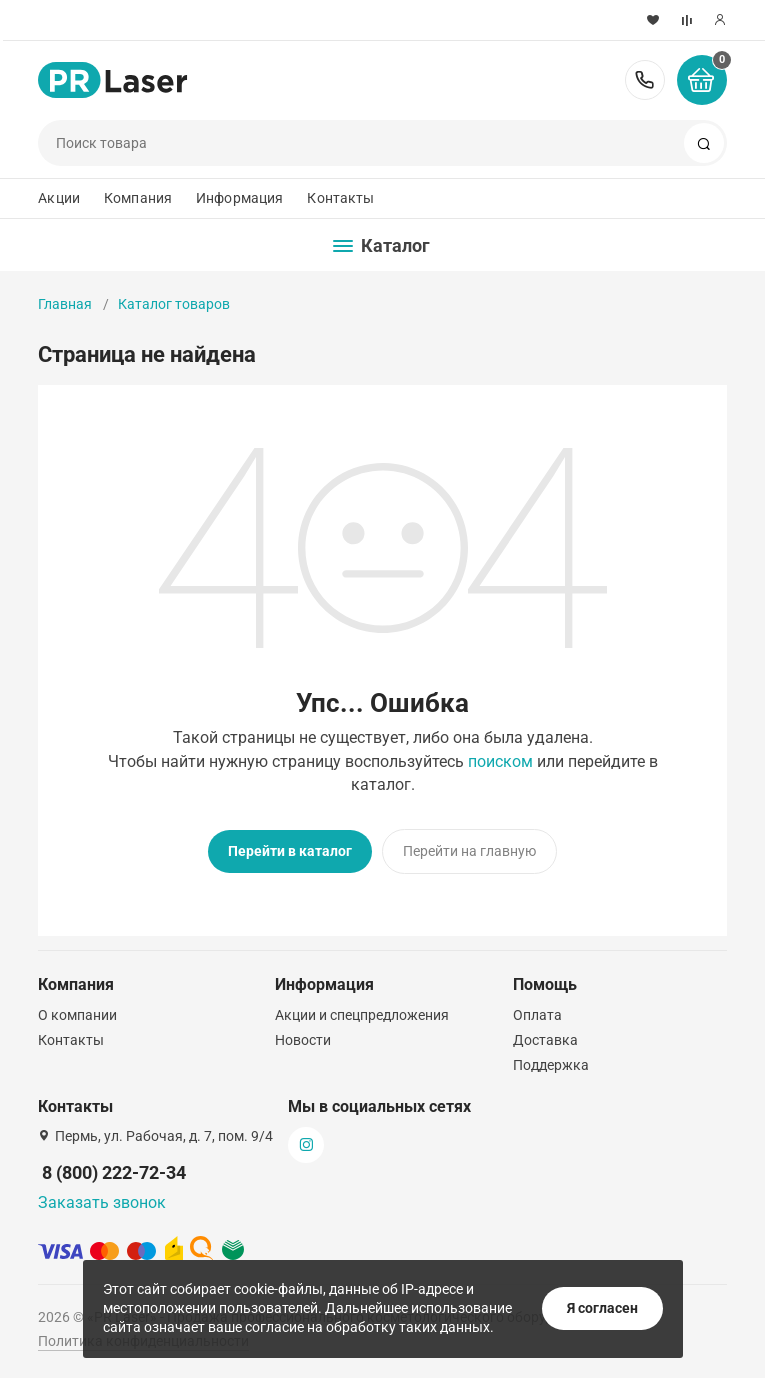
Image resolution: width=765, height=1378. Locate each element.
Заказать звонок (102, 1202)
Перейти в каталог (290, 851)
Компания (138, 198)
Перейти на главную (469, 851)
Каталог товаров (174, 304)
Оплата (537, 1015)
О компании (77, 1015)
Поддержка (551, 1065)
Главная (65, 304)
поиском (500, 761)
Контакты (340, 198)
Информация (239, 198)
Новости (303, 1040)
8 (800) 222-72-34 (645, 80)
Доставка (545, 1040)
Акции (59, 198)
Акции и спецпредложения (362, 1015)
